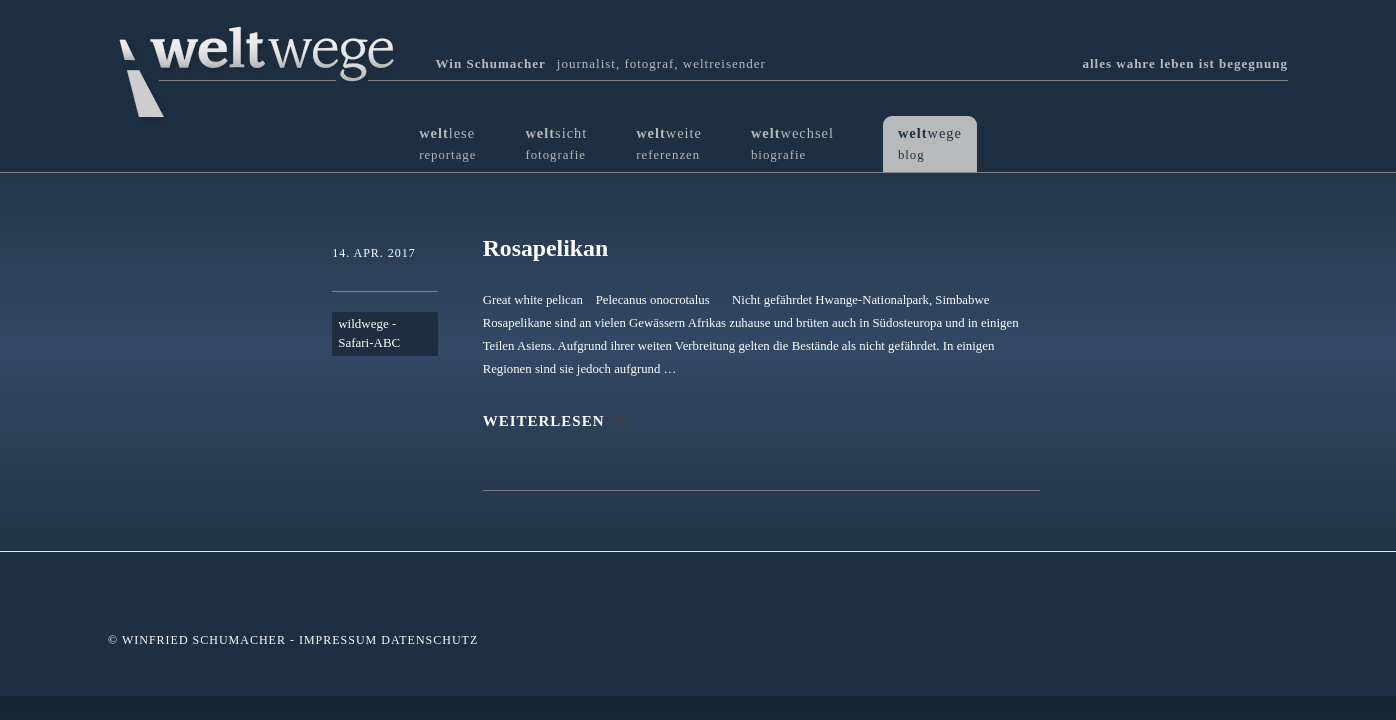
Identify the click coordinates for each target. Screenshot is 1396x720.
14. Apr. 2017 (374, 253)
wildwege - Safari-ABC (369, 335)
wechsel (792, 143)
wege (930, 143)
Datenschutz (429, 641)
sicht (556, 143)
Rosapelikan (546, 248)
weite (669, 143)
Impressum (338, 641)
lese (447, 143)
